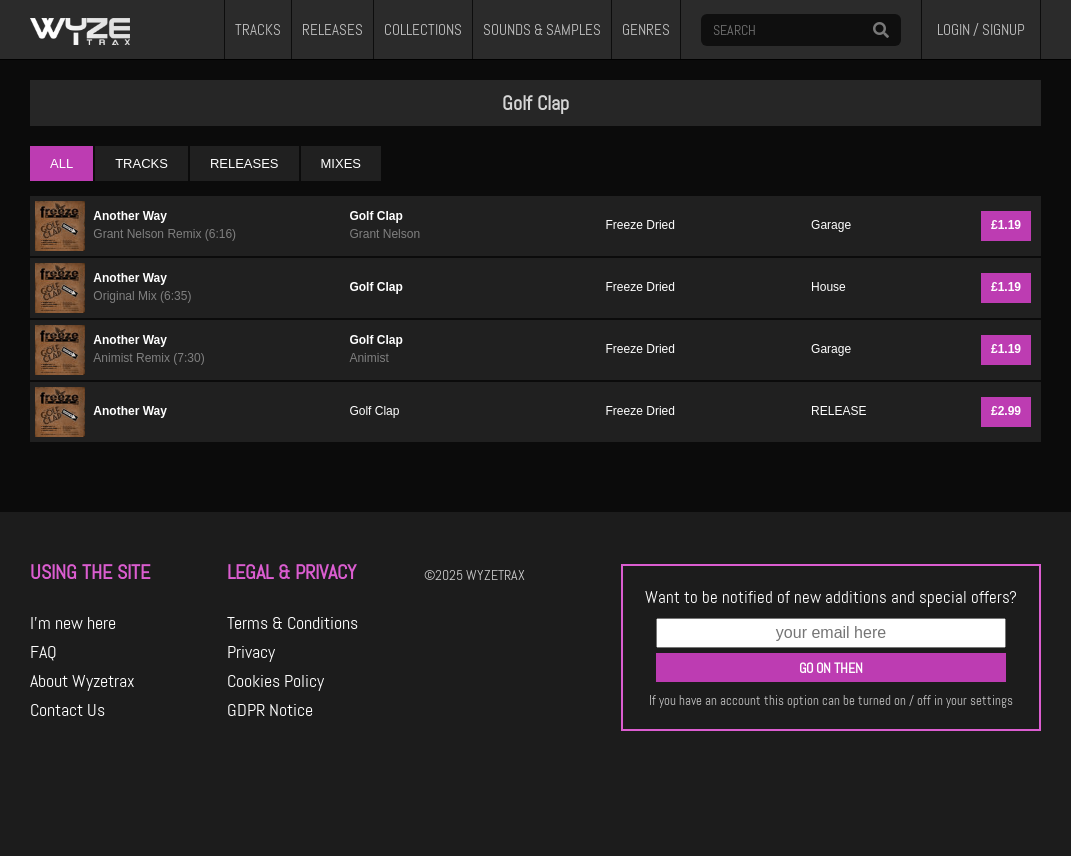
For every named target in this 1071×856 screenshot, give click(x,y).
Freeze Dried (640, 225)
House (828, 287)
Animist (368, 358)
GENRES (646, 30)
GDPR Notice (270, 710)
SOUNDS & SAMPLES (542, 30)
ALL (61, 163)
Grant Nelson (384, 234)
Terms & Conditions (292, 623)
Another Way (130, 216)
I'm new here (73, 623)
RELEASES (332, 30)
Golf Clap (375, 216)
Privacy (251, 652)
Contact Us (67, 710)
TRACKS (258, 30)
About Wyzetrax (82, 681)
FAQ (43, 652)
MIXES (341, 163)
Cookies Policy (275, 681)
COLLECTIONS (423, 30)
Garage (831, 225)
